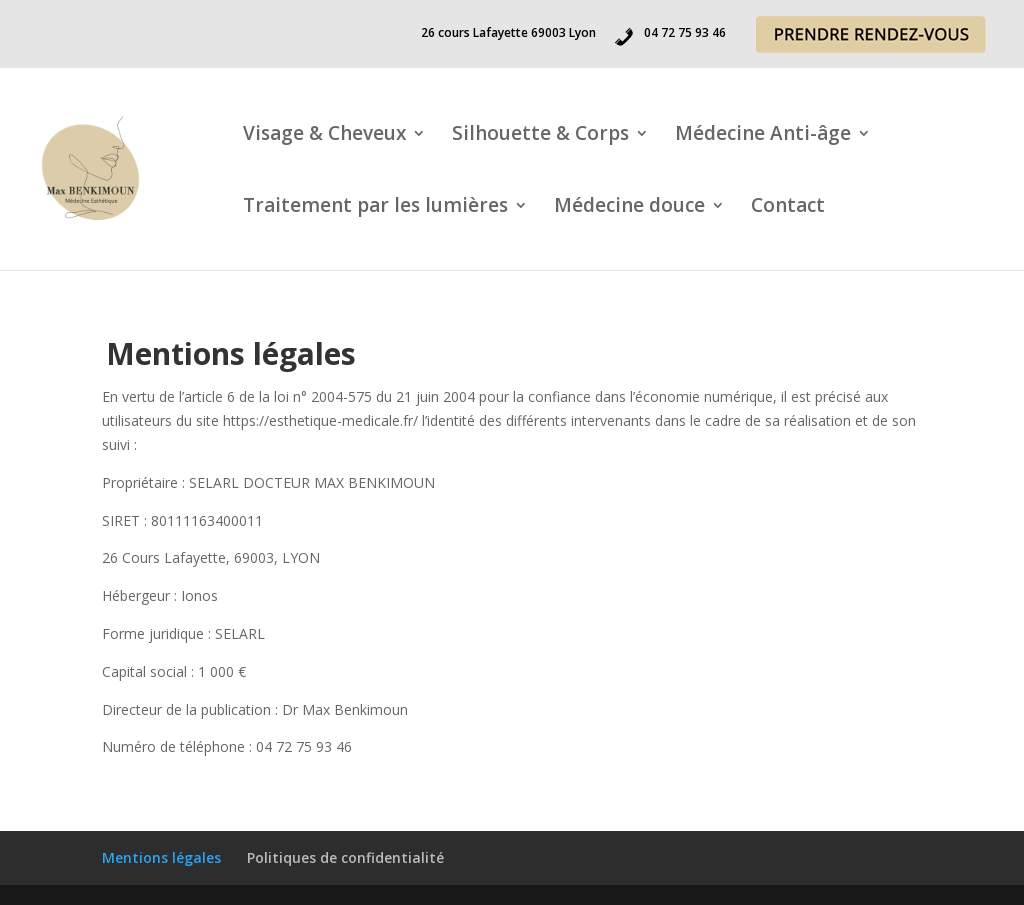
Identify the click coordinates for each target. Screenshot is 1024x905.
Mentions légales (161, 857)
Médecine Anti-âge (763, 136)
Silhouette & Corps (540, 136)
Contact (788, 208)
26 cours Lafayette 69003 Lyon (508, 34)
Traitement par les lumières (375, 208)
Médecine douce (629, 208)
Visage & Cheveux (324, 136)
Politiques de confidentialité (345, 857)
